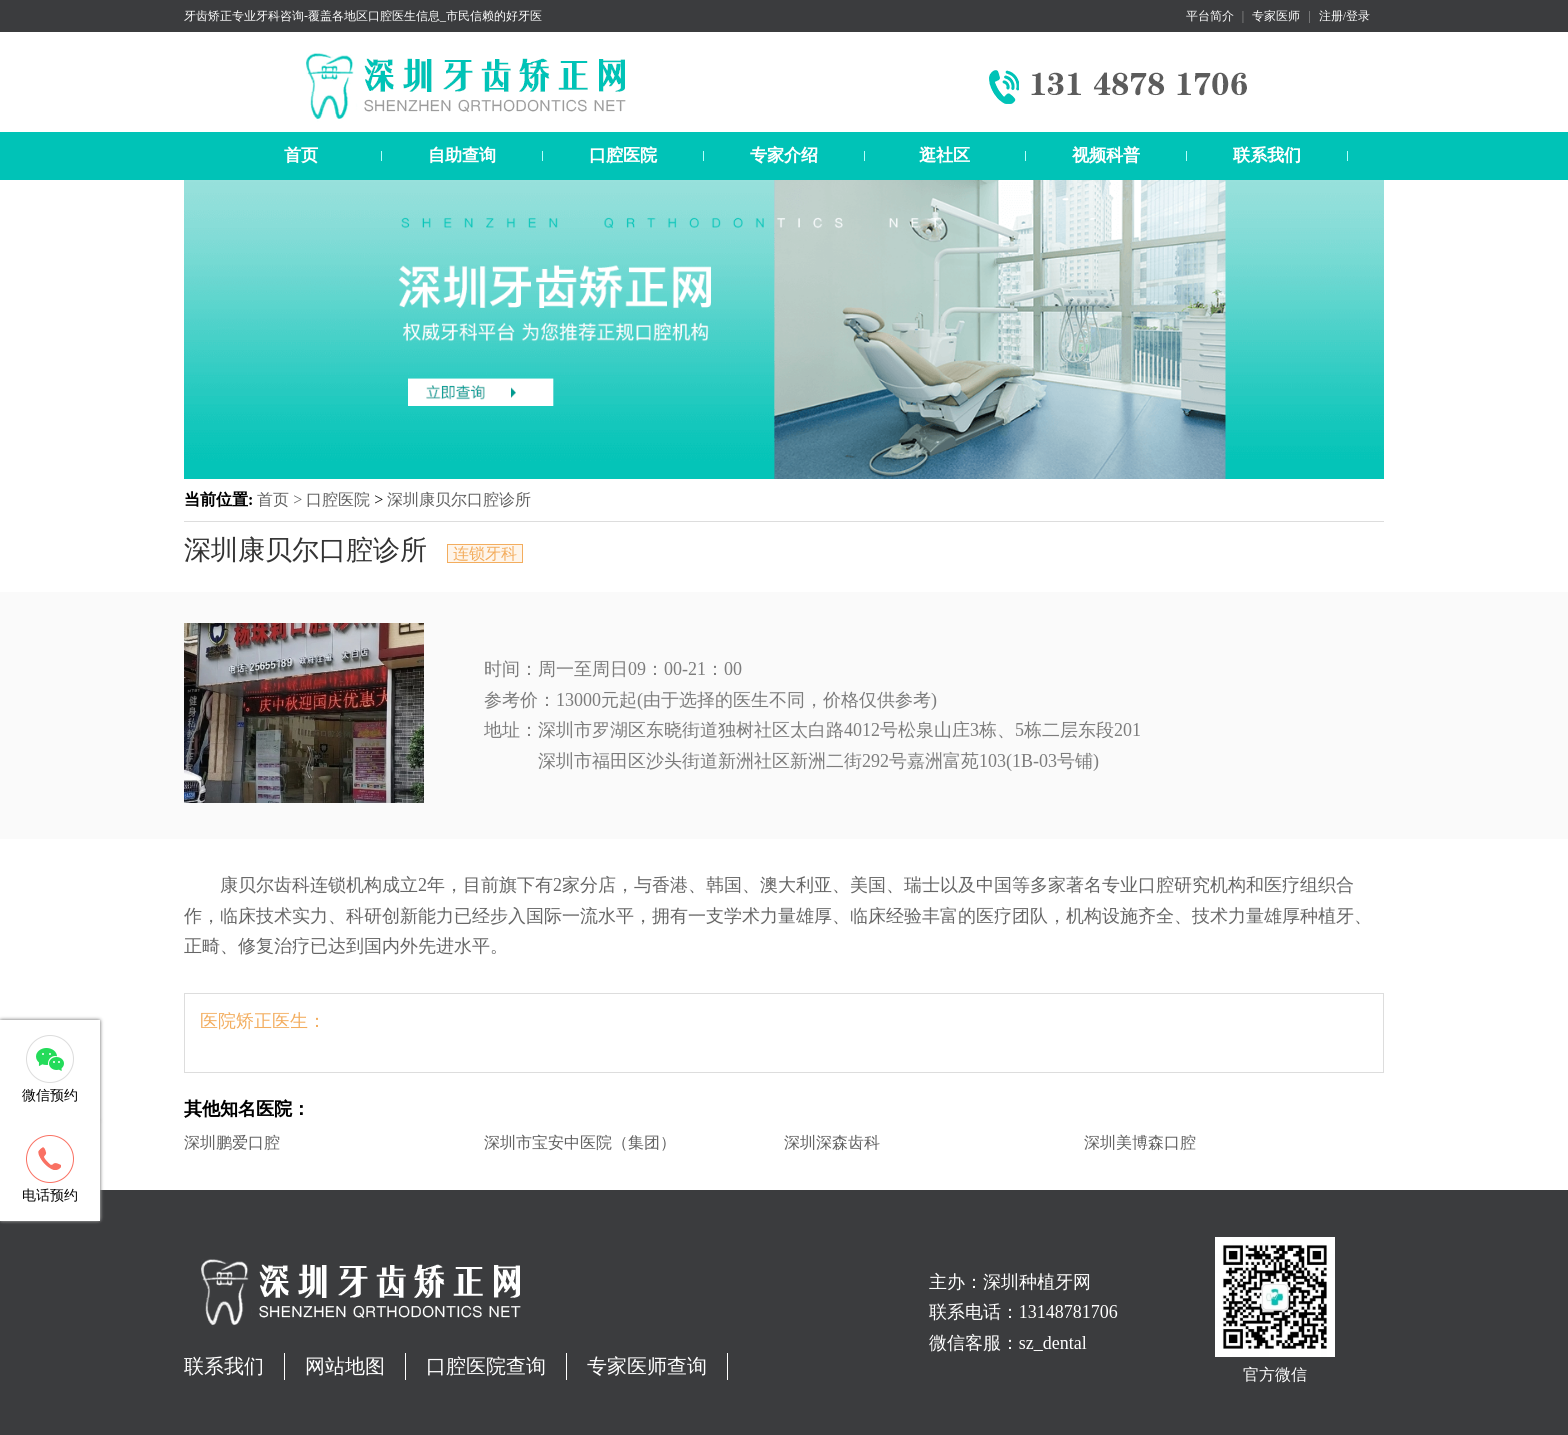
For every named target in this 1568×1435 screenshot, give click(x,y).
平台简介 (1210, 16)
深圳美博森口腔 (1140, 1142)
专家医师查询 (647, 1366)
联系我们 (1267, 155)
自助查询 (462, 155)
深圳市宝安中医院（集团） (580, 1142)
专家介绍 (784, 155)
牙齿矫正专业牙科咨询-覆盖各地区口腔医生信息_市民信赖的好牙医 (363, 16)
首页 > (281, 499)
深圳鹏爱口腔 (232, 1142)
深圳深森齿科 (832, 1142)
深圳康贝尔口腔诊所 (459, 499)
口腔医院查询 (486, 1366)
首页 (301, 155)
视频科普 (1106, 155)
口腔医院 (623, 155)
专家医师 (1276, 16)
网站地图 (345, 1366)
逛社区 (944, 155)
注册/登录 (1344, 16)
